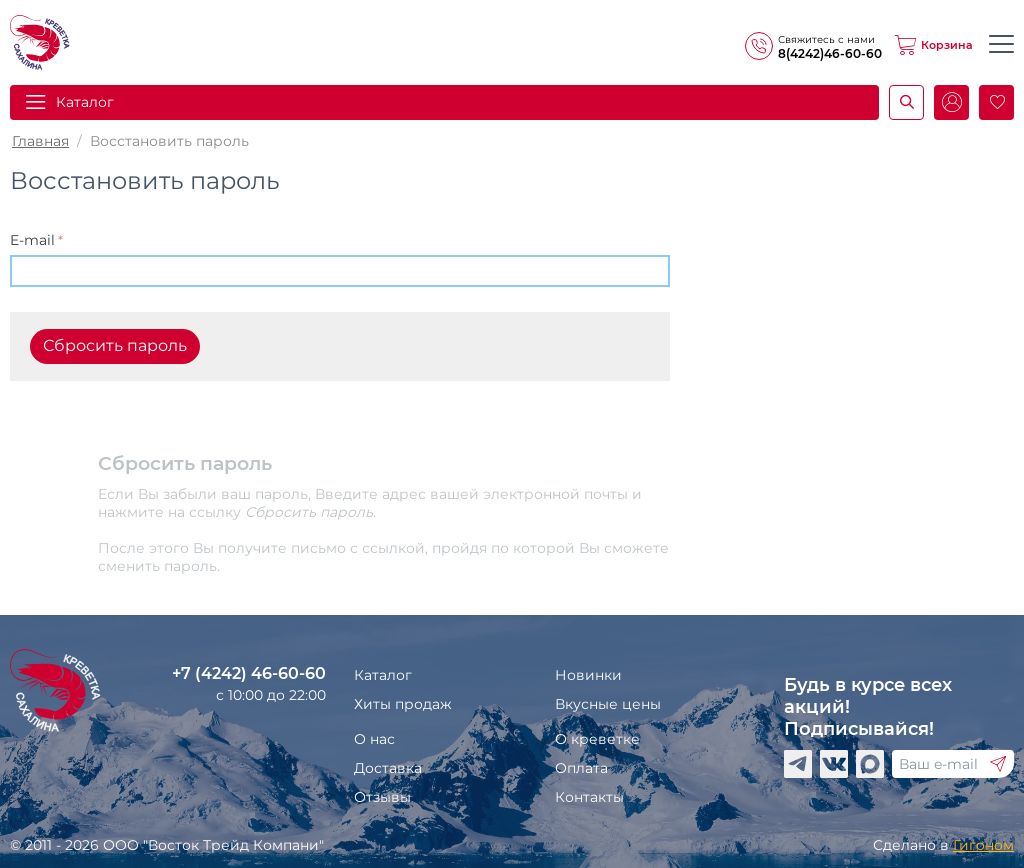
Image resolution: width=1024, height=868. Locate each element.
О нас (374, 739)
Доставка (388, 768)
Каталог (85, 102)
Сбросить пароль (115, 345)
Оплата (581, 768)
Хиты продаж (403, 704)
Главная (40, 141)
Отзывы (382, 797)
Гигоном (983, 845)
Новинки (588, 675)
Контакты (589, 797)
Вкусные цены (608, 704)
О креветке (597, 739)
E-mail (32, 240)
